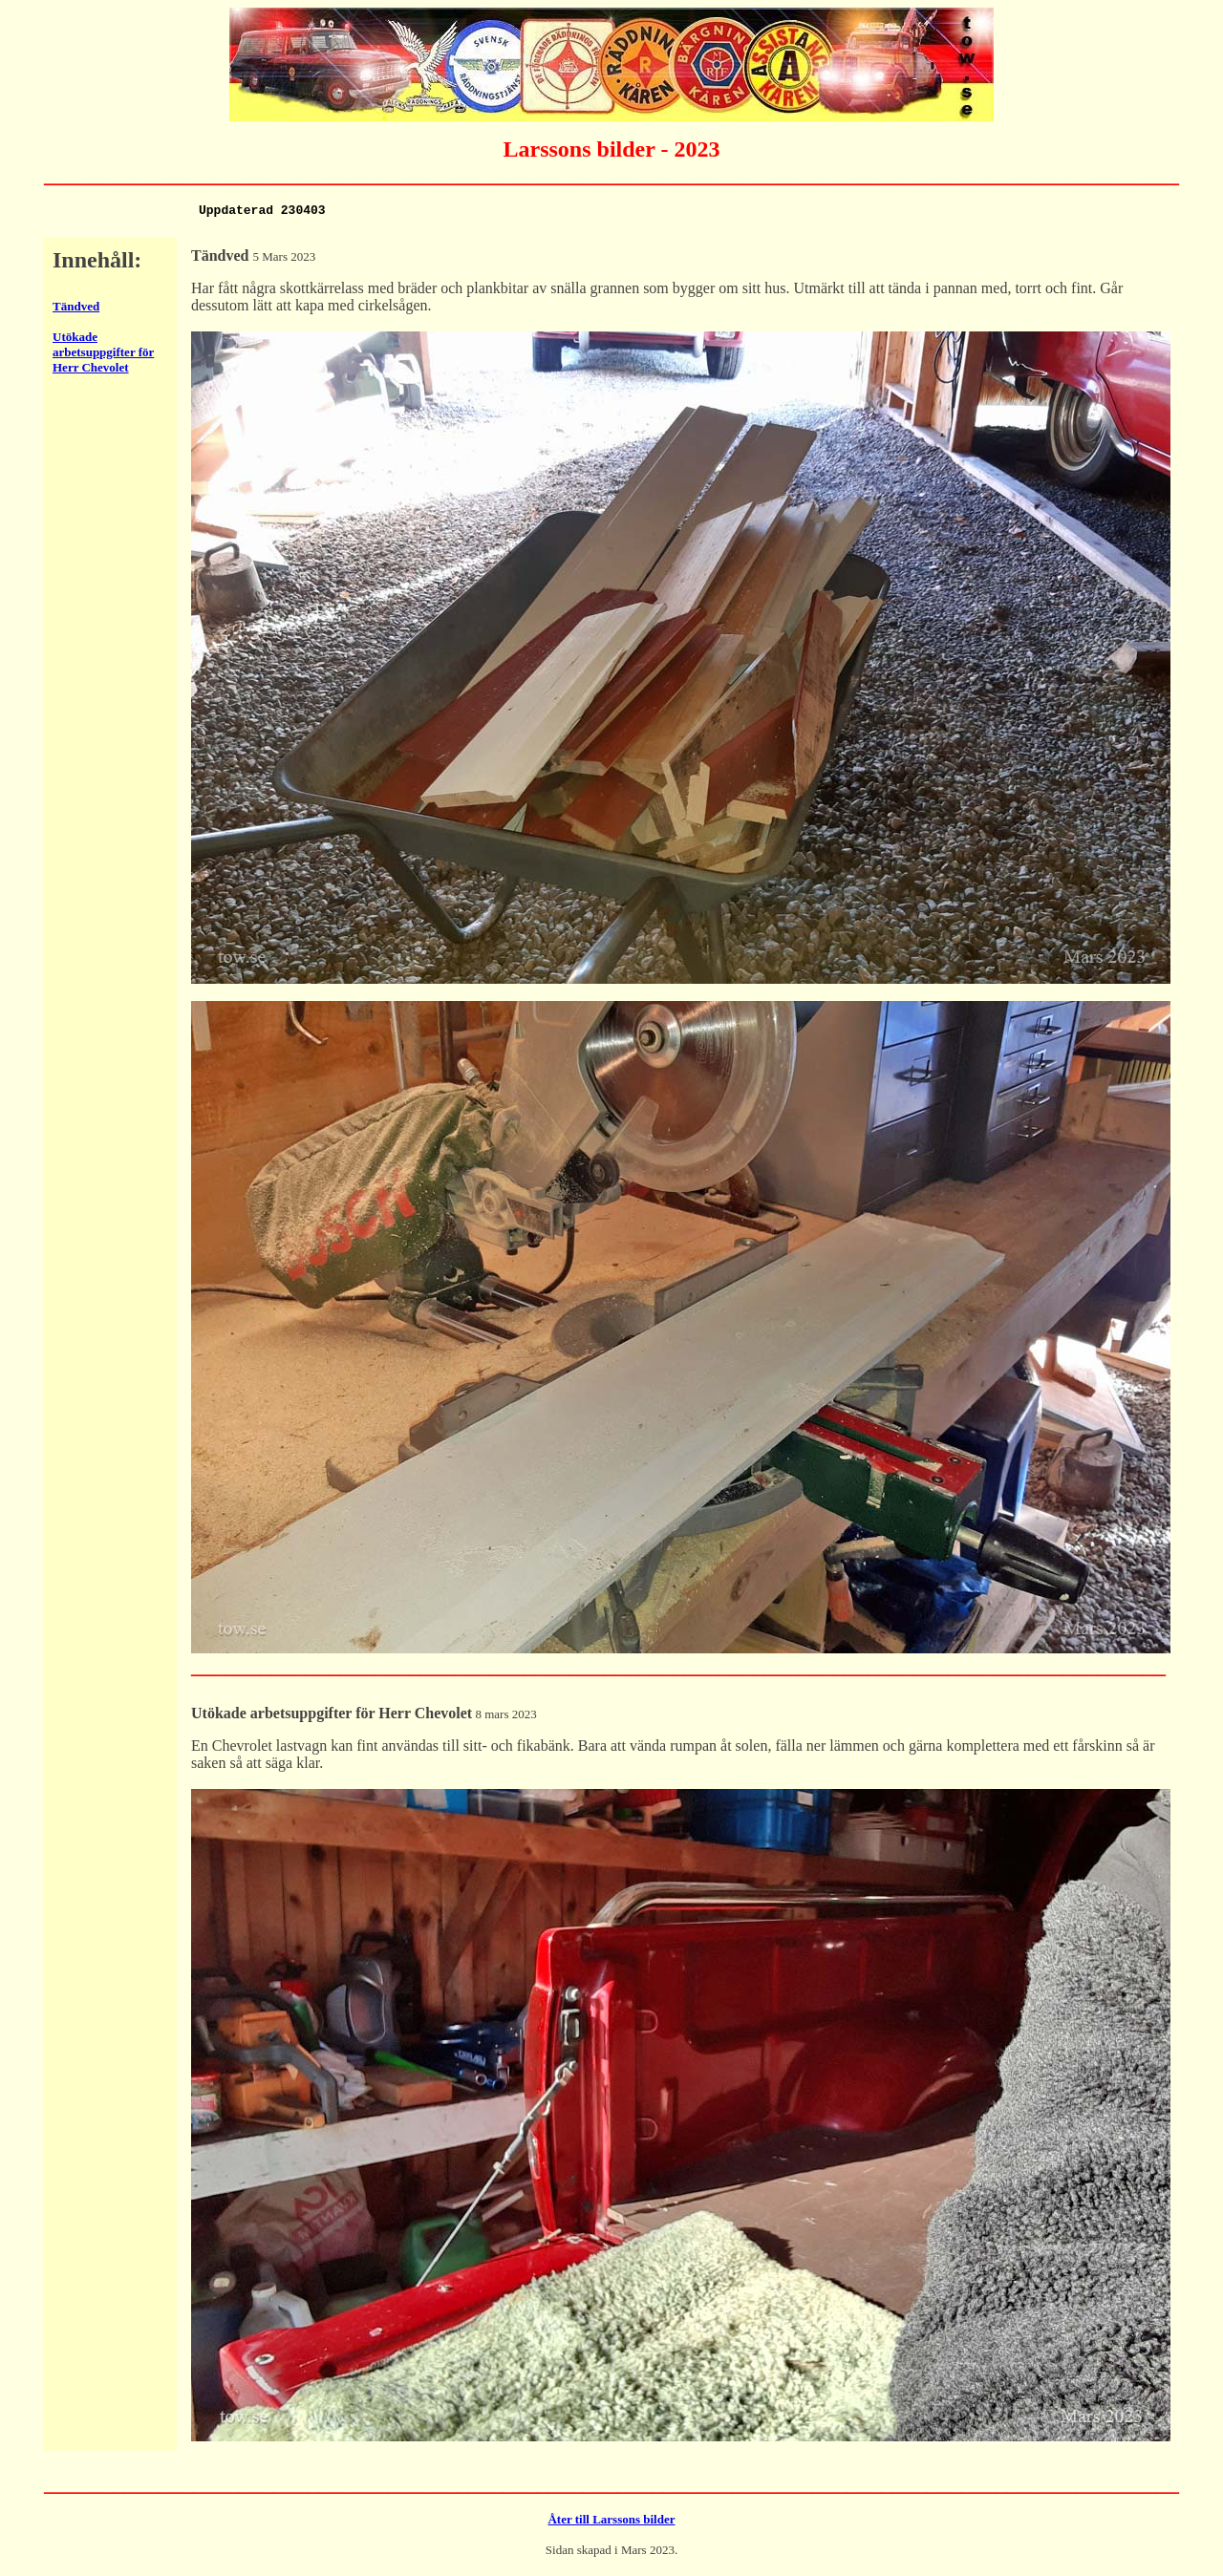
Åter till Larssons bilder (611, 2522)
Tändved (76, 309)
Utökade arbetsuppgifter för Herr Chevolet (103, 354)
